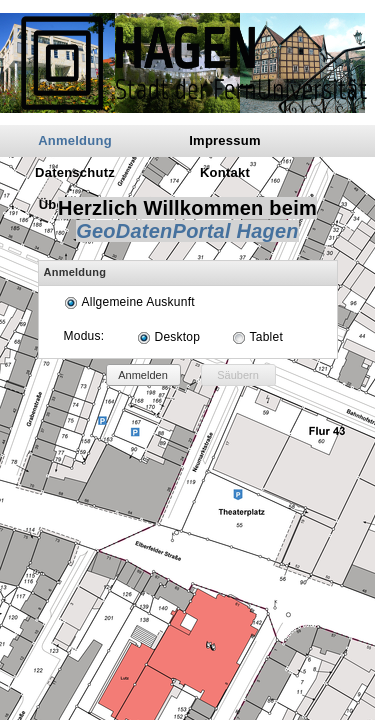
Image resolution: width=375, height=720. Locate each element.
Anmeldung (75, 140)
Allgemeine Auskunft (138, 302)
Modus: (84, 336)
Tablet (266, 337)
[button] (143, 375)
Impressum (225, 140)
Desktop (178, 337)
